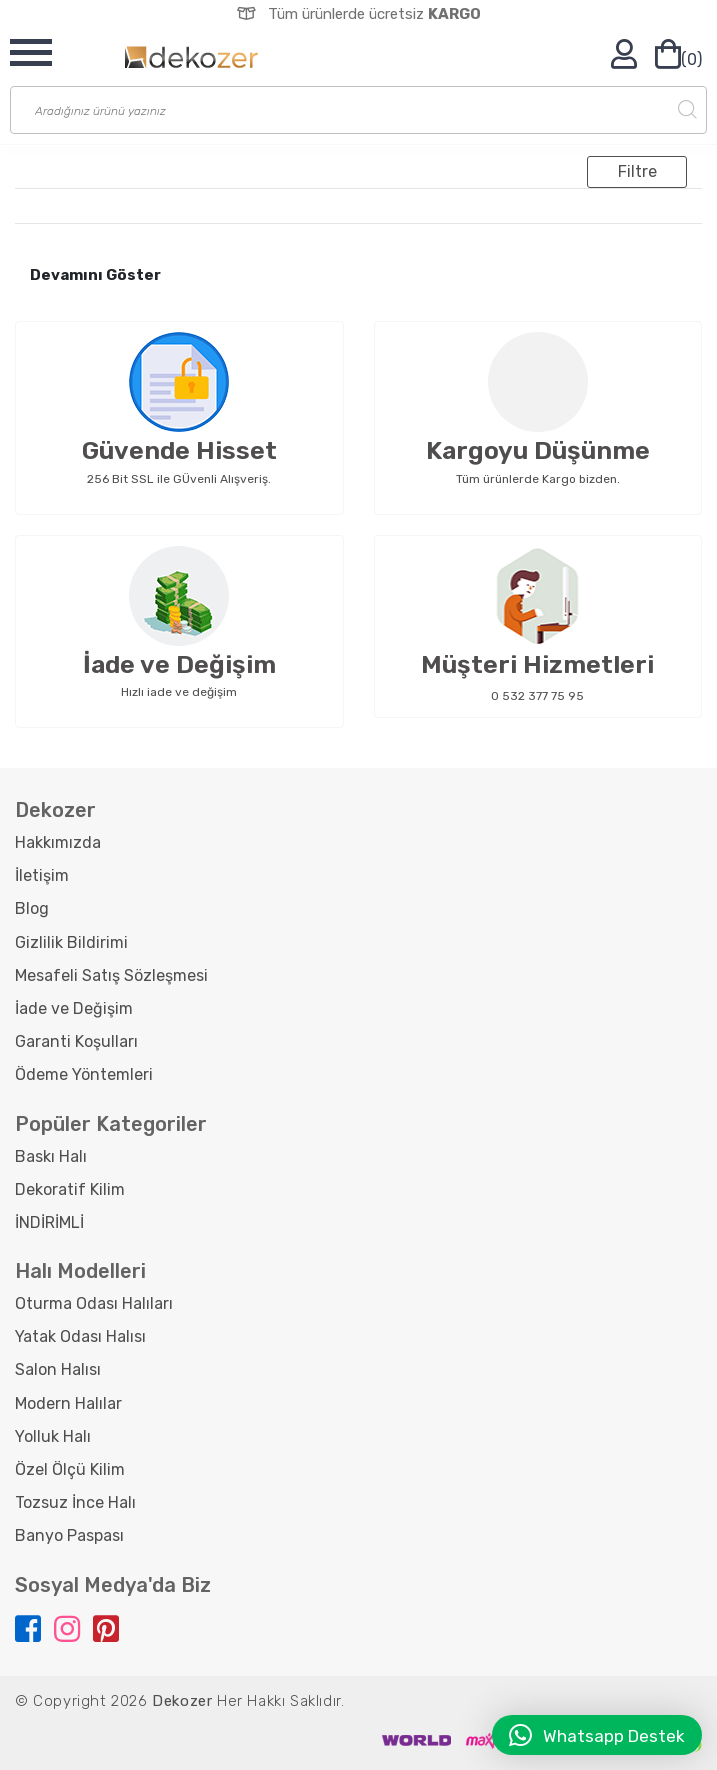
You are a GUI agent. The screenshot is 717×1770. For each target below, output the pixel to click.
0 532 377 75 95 (537, 696)
